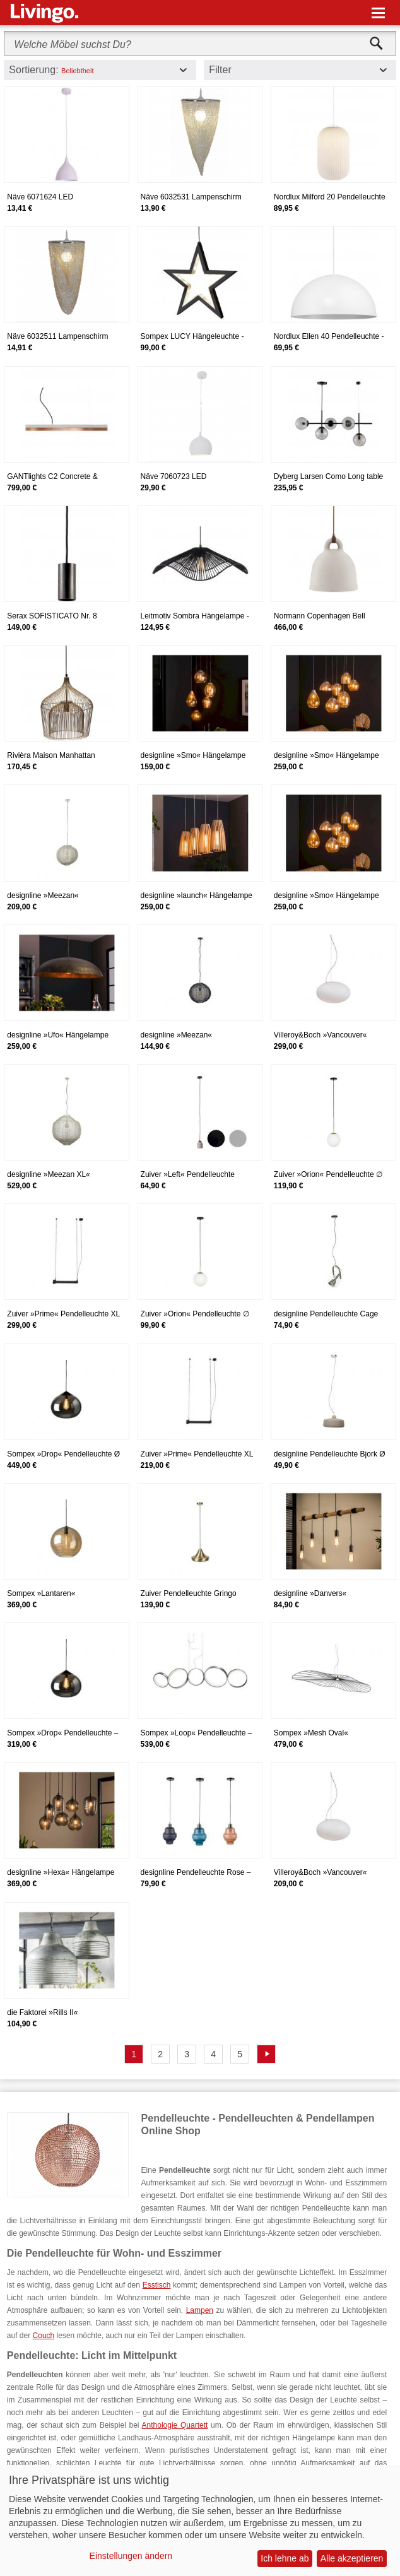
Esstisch (157, 2285)
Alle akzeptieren (352, 2558)
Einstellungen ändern (131, 2556)
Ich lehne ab (285, 2558)
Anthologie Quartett (175, 2425)
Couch (44, 2335)
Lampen (199, 2310)
